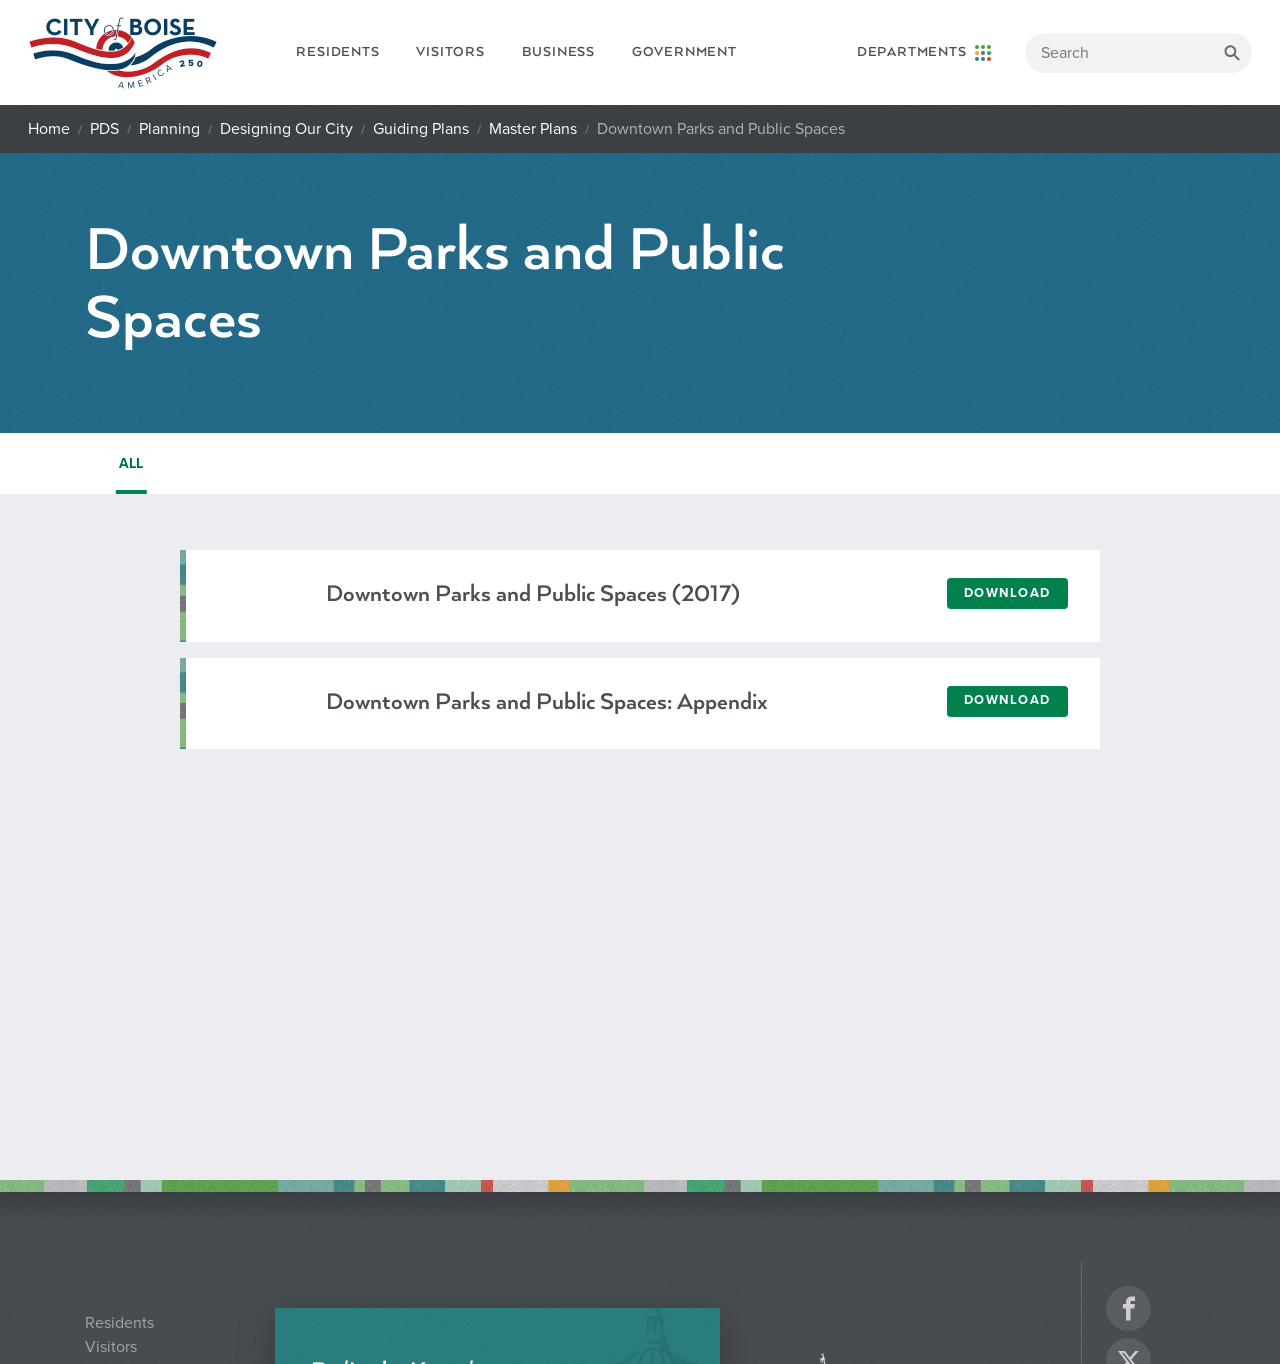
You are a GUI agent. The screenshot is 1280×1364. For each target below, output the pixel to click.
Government (684, 52)
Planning (169, 129)
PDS (104, 129)
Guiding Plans (421, 129)
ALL (131, 463)
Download (1007, 593)
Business (558, 52)
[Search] (1138, 53)
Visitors (450, 52)
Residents (337, 52)
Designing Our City (286, 129)
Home (49, 129)
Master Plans (533, 129)
